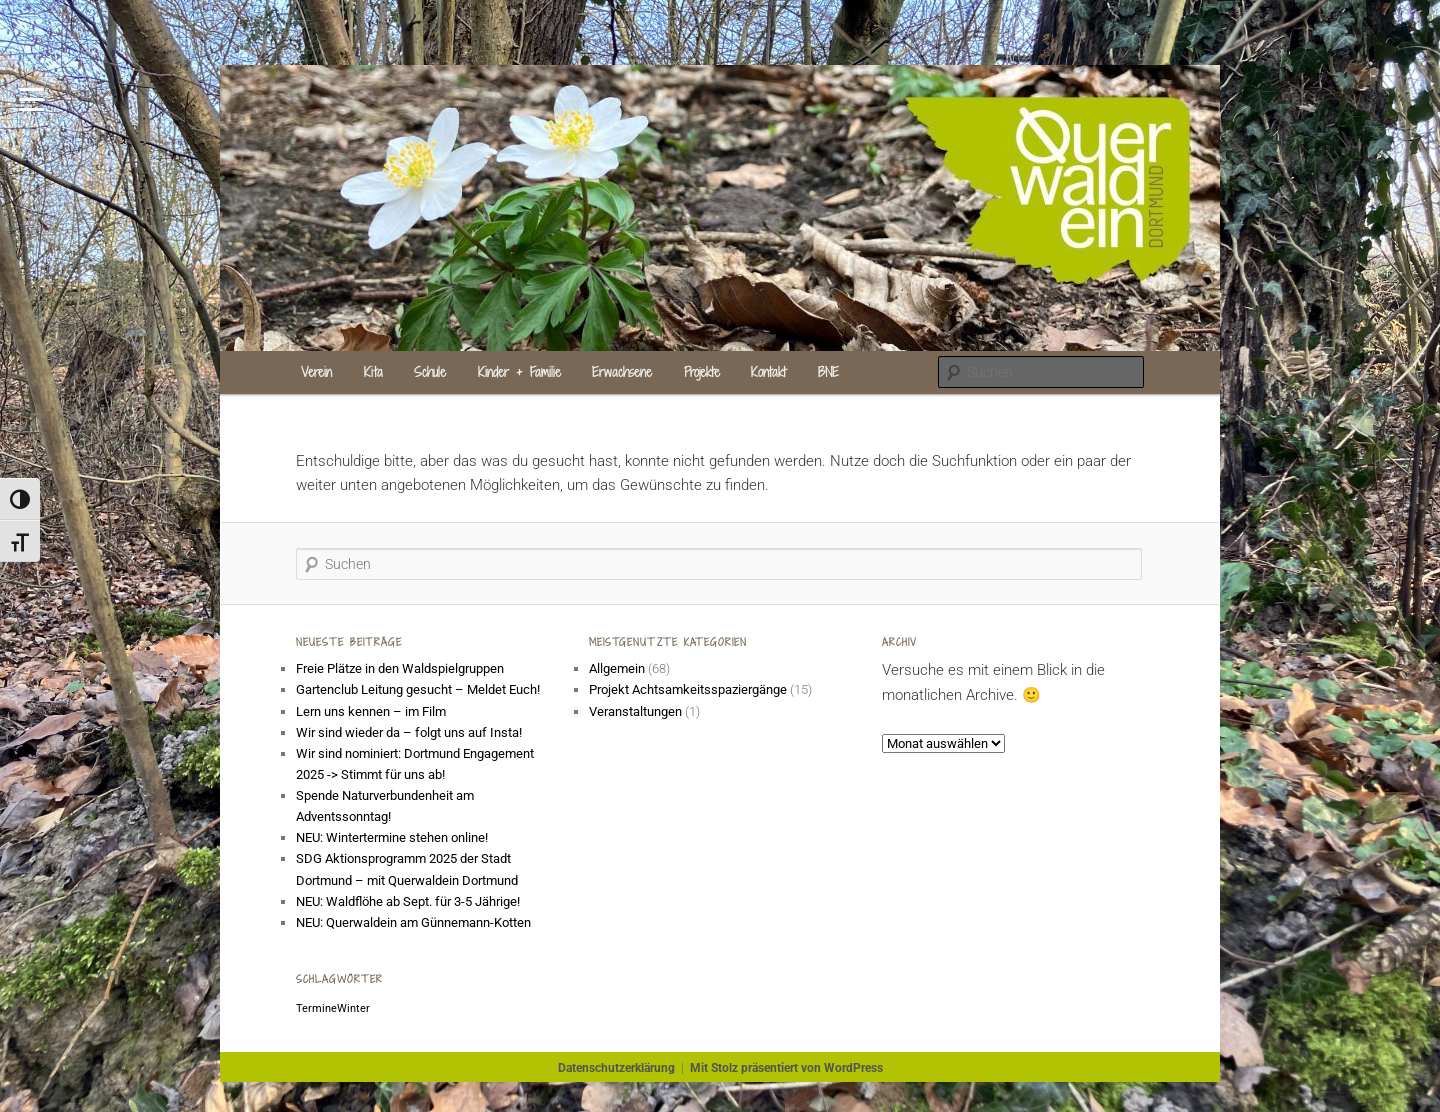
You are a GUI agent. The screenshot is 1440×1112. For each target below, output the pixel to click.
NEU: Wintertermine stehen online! (392, 837)
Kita (373, 372)
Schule (430, 372)
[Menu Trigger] (31, 97)
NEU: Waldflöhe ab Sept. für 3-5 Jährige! (408, 901)
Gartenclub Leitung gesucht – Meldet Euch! (419, 689)
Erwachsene (622, 372)
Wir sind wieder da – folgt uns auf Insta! (409, 732)
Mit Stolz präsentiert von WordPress (786, 1068)
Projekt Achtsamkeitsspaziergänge (688, 689)
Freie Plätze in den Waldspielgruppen (400, 668)
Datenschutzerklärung (616, 1068)
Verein (316, 372)
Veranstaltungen (635, 711)
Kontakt (768, 372)
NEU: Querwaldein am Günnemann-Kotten (413, 922)
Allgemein (617, 668)
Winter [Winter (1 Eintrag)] (353, 1008)
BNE (828, 372)
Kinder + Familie (519, 372)
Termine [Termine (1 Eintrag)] (316, 1008)
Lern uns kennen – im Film (371, 711)
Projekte (702, 372)
